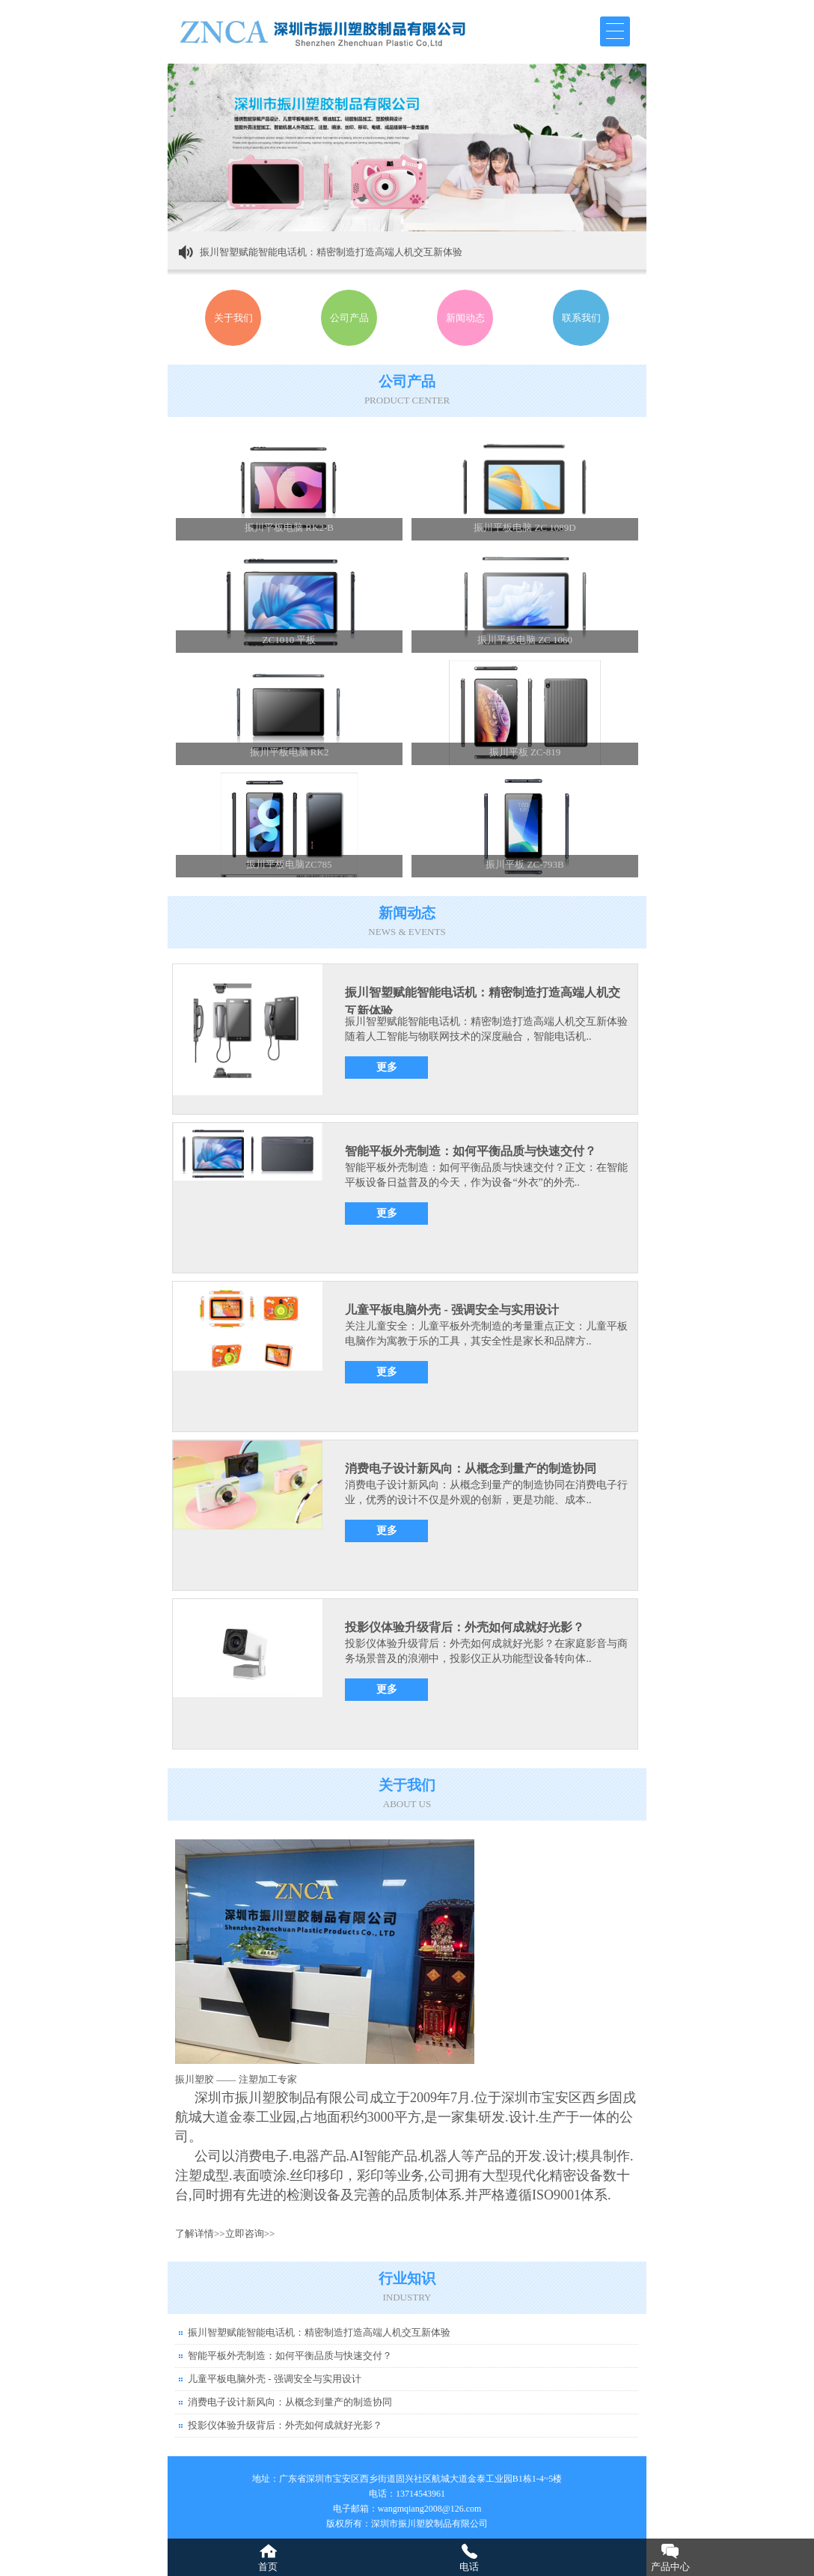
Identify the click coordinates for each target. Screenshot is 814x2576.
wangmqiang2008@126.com (430, 2508)
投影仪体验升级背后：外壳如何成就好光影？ (464, 1627)
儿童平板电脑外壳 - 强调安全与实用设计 (451, 1309)
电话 (469, 2566)
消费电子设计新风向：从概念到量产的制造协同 (470, 1468)
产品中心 (670, 2566)
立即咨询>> (250, 2233)
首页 (268, 2566)
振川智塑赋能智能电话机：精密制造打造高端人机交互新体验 (331, 252)
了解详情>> (200, 2233)
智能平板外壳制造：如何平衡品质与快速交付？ (470, 1151)
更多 (386, 1067)
